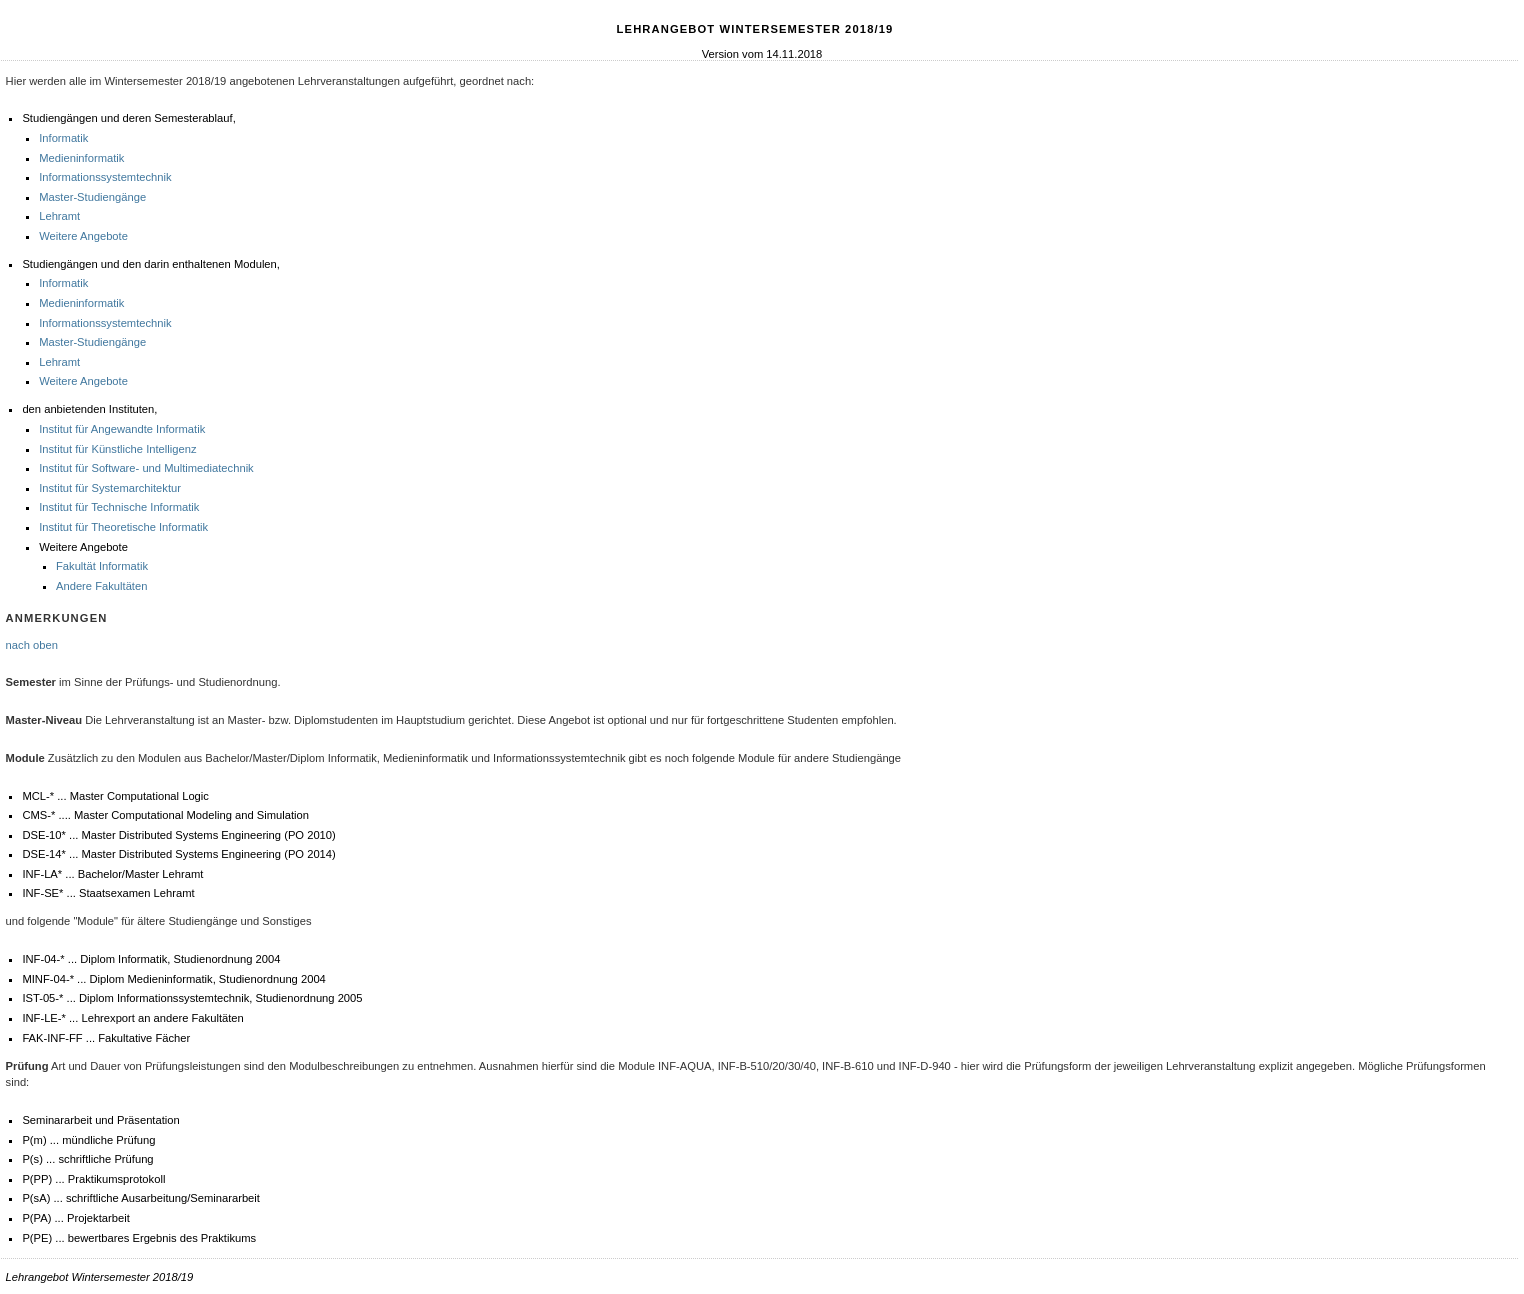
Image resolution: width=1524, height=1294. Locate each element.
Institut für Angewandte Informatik (122, 429)
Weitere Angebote (83, 236)
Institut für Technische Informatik (119, 507)
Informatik (63, 138)
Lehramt (59, 216)
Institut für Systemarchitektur (110, 488)
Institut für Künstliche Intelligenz (117, 449)
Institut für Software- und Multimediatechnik (146, 468)
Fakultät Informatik (102, 566)
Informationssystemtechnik (105, 177)
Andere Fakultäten (101, 586)
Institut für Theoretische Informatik (123, 527)
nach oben (32, 645)
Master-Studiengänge (92, 197)
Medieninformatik (81, 158)
